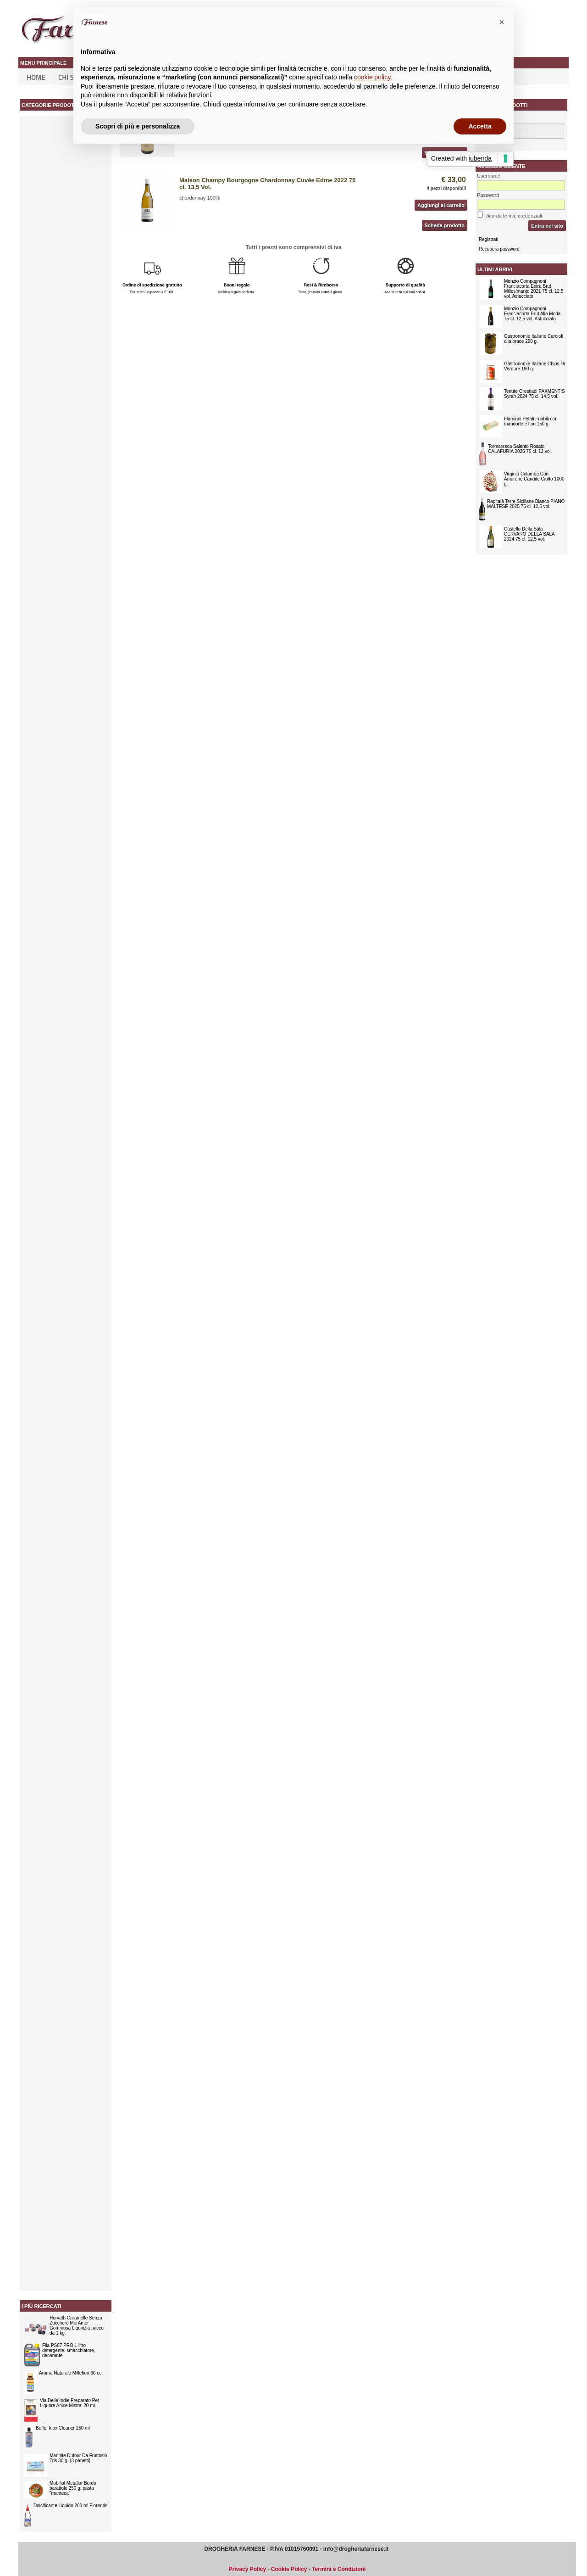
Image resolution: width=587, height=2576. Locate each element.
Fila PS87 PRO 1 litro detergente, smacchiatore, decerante (68, 2350)
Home (36, 77)
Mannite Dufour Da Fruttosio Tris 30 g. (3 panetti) (78, 2458)
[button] (501, 22)
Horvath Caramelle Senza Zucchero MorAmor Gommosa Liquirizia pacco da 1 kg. (77, 2325)
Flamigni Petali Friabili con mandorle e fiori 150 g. (531, 421)
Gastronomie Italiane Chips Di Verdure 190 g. (534, 366)
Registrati (488, 239)
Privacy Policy (247, 2569)
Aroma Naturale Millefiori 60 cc (70, 2372)
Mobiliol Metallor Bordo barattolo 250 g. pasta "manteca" (73, 2488)
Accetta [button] (480, 126)
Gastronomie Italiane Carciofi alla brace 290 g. (533, 339)
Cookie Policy (289, 2569)
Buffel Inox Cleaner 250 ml (63, 2428)
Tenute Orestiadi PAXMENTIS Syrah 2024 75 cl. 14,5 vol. (534, 394)
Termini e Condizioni (338, 2569)
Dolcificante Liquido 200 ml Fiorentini (70, 2505)
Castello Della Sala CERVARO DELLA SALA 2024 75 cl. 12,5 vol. (529, 534)
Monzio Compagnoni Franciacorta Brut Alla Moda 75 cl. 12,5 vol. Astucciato (532, 313)
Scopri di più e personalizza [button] (137, 126)
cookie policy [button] (372, 77)
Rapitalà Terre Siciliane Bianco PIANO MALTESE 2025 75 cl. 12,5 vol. (526, 504)
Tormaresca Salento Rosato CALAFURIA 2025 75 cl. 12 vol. (520, 449)
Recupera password (499, 248)
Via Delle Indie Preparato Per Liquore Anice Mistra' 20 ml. (69, 2403)
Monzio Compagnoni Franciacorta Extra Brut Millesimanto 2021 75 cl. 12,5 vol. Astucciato (534, 289)
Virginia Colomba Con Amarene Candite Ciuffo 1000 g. (534, 478)
